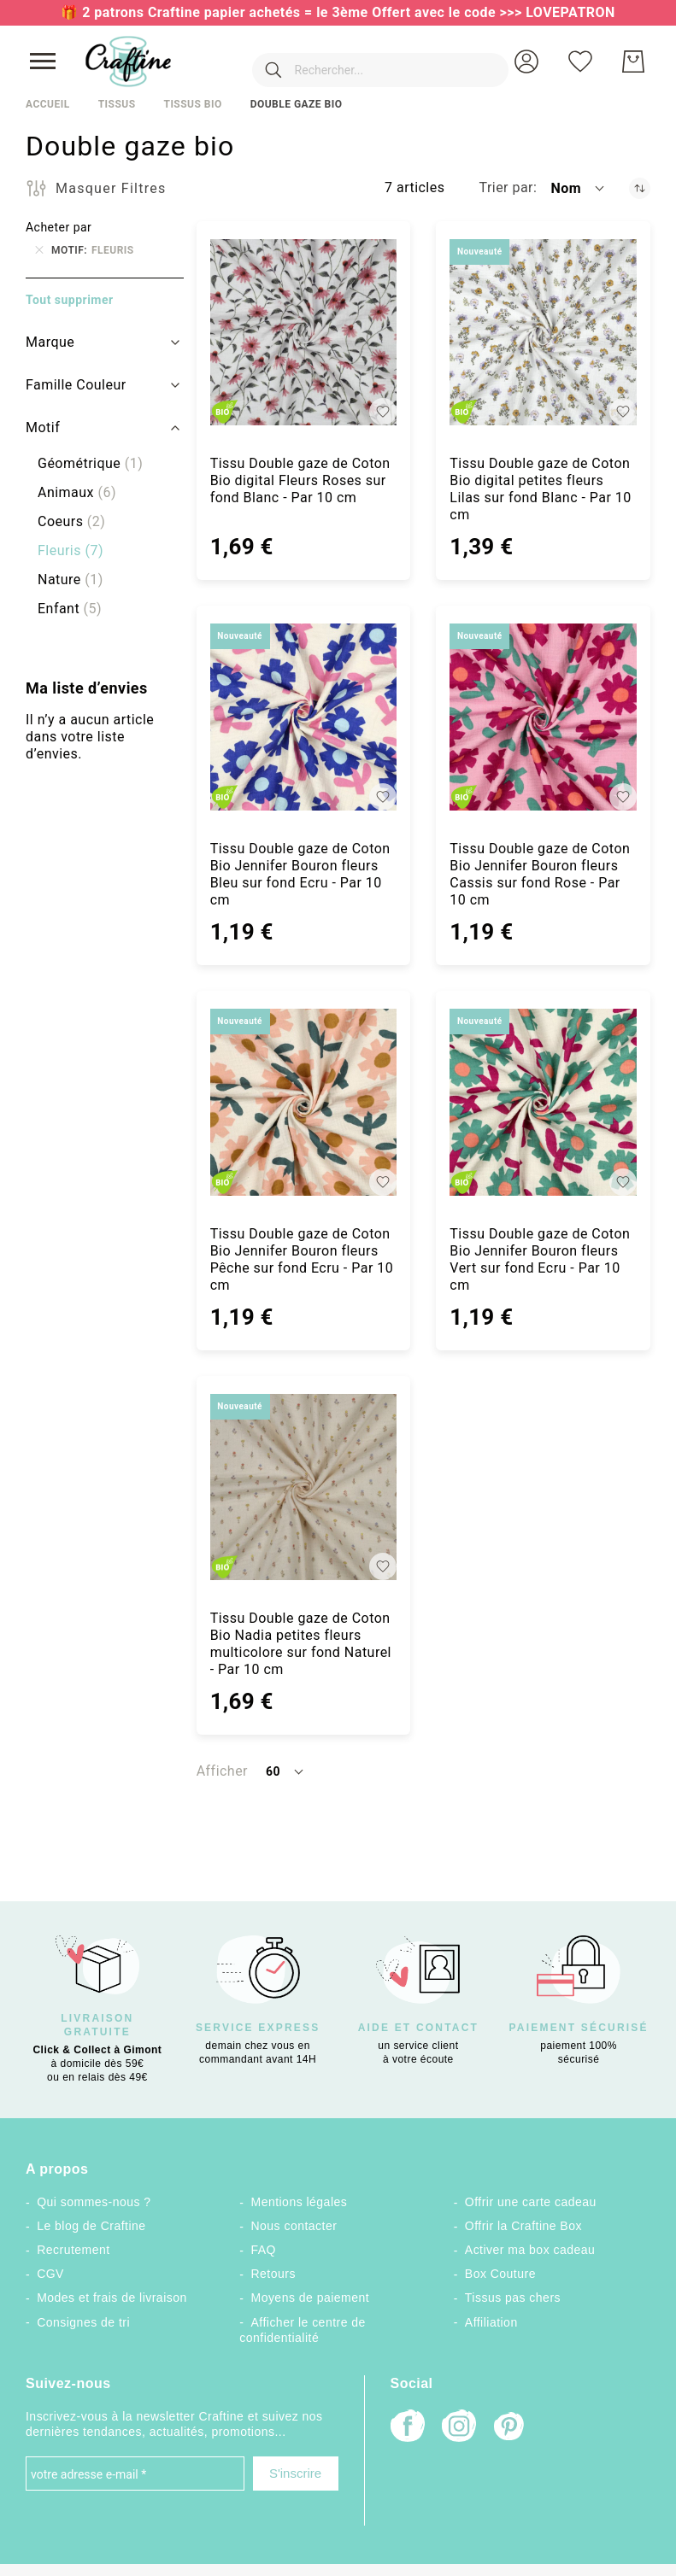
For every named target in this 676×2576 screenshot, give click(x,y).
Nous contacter (293, 2226)
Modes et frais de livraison (112, 2297)
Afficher (222, 1771)
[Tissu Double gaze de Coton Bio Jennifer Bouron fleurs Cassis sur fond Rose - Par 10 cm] (543, 717)
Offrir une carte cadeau (531, 2202)
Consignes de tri (83, 2322)
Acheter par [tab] (58, 227)
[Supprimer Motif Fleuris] (39, 250)
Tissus (117, 104)
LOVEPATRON (570, 12)
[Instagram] (459, 2427)
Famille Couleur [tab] (76, 385)
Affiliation (491, 2322)
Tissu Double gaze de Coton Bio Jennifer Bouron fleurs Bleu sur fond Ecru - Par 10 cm (300, 874)
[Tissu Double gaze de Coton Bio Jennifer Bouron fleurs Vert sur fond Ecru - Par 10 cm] (543, 1102)
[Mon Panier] (633, 61)
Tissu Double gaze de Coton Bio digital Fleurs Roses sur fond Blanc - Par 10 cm (300, 480)
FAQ (262, 2250)
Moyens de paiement (309, 2297)
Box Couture (500, 2273)
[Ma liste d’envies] (580, 61)
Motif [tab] (43, 427)
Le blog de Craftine (91, 2226)
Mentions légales (298, 2202)
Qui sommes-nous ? (93, 2202)
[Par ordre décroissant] (639, 188)
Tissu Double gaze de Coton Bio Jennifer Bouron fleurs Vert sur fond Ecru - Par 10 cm (540, 1259)
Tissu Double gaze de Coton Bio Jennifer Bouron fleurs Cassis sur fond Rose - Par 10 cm (540, 874)
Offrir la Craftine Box (523, 2226)
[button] (526, 61)
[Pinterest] (510, 2428)
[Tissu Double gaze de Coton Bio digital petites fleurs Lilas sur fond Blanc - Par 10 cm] (543, 332)
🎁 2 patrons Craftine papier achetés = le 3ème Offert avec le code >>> (293, 12)
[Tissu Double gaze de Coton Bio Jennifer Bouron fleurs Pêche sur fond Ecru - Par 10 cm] (303, 1102)
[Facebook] (408, 2427)
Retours (272, 2273)
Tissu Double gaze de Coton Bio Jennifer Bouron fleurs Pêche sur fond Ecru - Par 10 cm (302, 1259)
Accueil (48, 104)
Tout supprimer (70, 300)
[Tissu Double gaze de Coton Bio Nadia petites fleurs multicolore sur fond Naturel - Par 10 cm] (303, 1487)
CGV (50, 2273)
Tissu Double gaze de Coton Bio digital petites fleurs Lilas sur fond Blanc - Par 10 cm (540, 489)
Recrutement (73, 2250)
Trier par (506, 187)
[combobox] (354, 61)
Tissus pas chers (513, 2297)
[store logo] (128, 61)
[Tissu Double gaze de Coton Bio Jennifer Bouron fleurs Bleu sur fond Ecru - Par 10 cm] (303, 717)
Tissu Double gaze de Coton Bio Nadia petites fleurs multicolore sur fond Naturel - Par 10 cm (300, 1643)
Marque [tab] (50, 342)
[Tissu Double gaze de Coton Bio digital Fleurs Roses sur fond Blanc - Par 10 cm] (303, 332)
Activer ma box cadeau (530, 2250)
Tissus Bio (192, 104)
